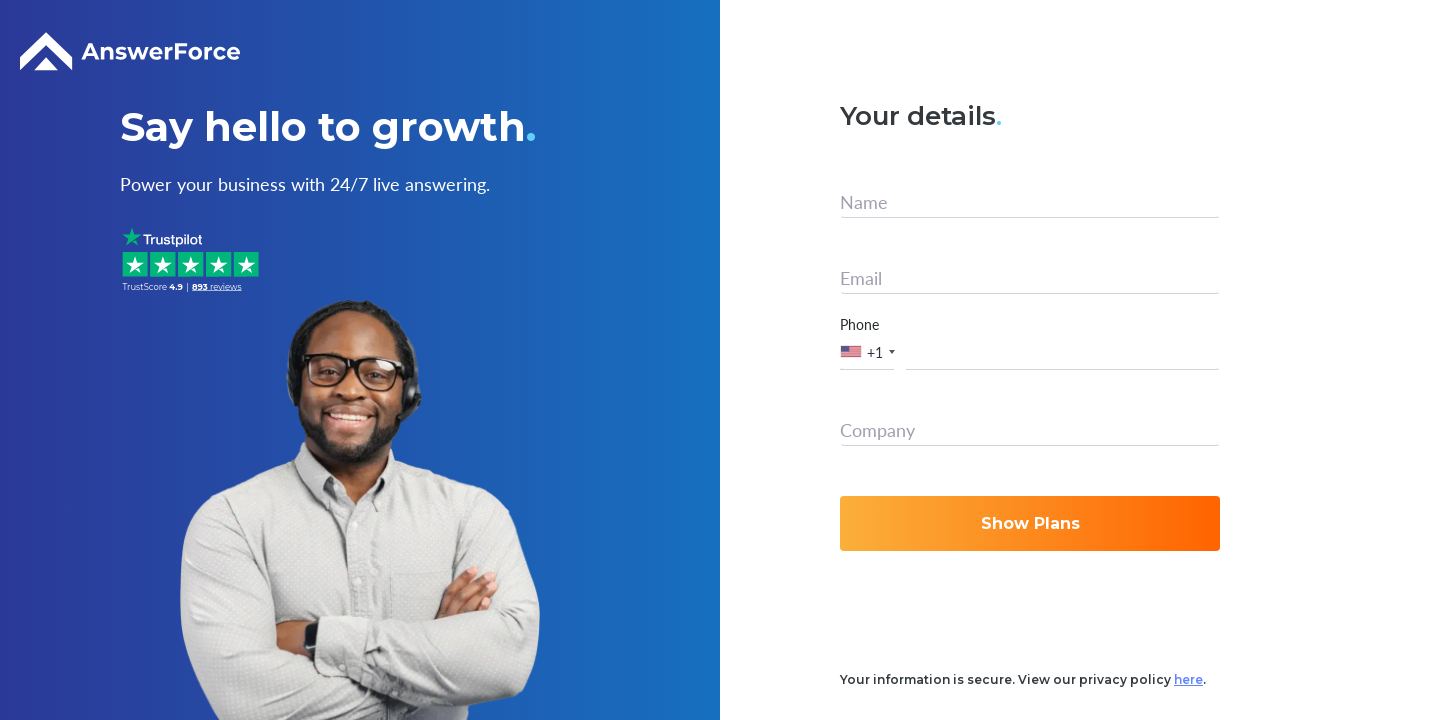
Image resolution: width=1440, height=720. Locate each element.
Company (877, 430)
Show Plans (1030, 523)
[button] (871, 351)
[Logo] (130, 52)
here (1188, 679)
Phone (859, 324)
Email (861, 278)
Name (864, 202)
